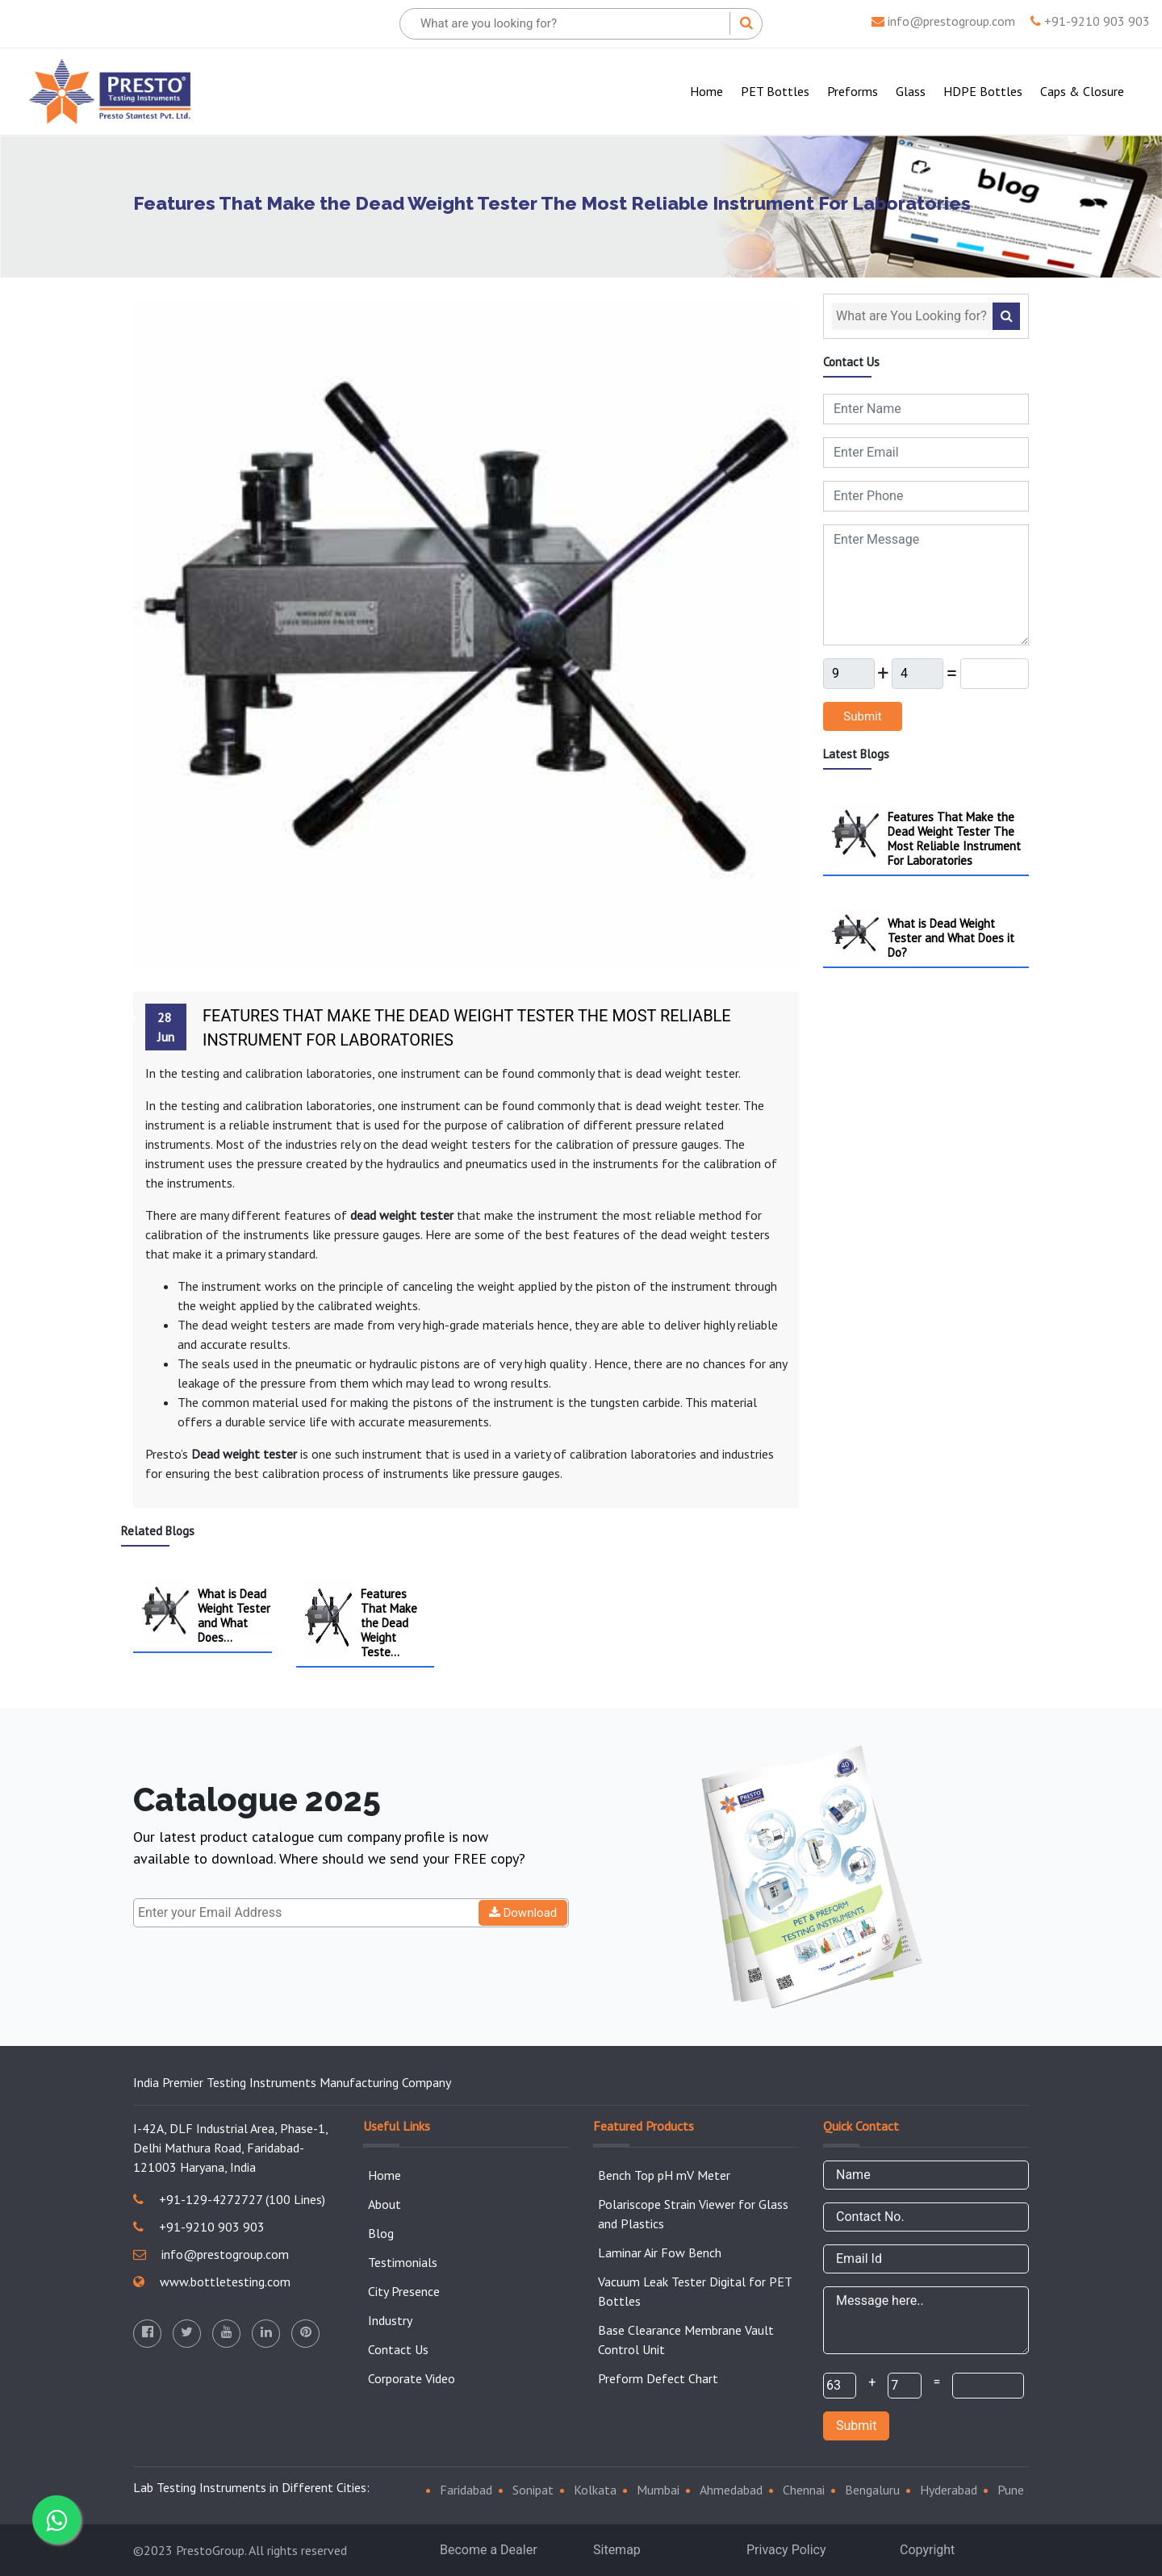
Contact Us (398, 2349)
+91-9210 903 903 (1090, 21)
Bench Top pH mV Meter (664, 2175)
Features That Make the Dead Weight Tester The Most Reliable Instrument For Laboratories (467, 1028)
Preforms (852, 91)
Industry (390, 2320)
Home (709, 90)
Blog (381, 2233)
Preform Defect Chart (658, 2378)
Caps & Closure (1082, 91)
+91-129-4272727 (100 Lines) (229, 2199)
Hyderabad (948, 2490)
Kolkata (595, 2490)
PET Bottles (775, 91)
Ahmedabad (731, 2490)
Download (523, 1913)
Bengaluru (872, 2490)
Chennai (804, 2490)
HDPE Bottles (982, 91)
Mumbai (658, 2490)
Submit (862, 716)
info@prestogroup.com (943, 21)
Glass (911, 91)
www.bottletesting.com (211, 2281)
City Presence (404, 2291)
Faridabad (466, 2490)
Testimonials (402, 2262)
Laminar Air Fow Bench (659, 2252)
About (384, 2204)
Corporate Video (411, 2378)
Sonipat (533, 2490)
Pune (1010, 2490)
